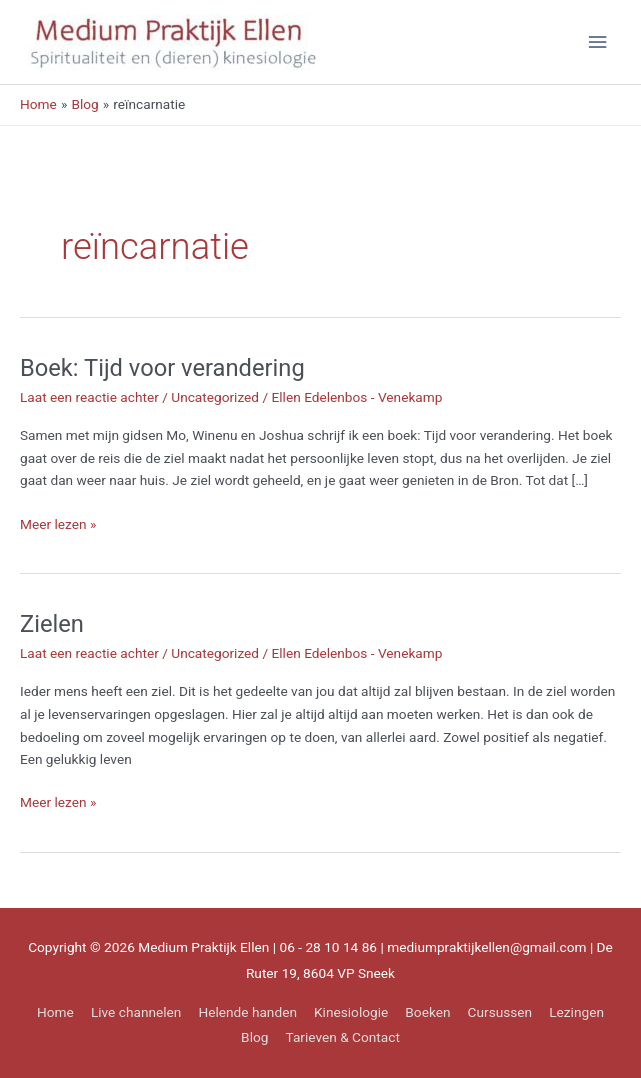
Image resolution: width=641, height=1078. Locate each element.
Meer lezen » (58, 524)
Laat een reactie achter (89, 397)
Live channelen (136, 1012)
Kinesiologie (351, 1012)
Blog (254, 1037)
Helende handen (247, 1012)
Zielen (52, 624)
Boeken (427, 1012)
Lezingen (576, 1012)
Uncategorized (215, 397)
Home (55, 1012)
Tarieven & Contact (343, 1037)
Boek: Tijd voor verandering (162, 368)
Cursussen (500, 1012)
